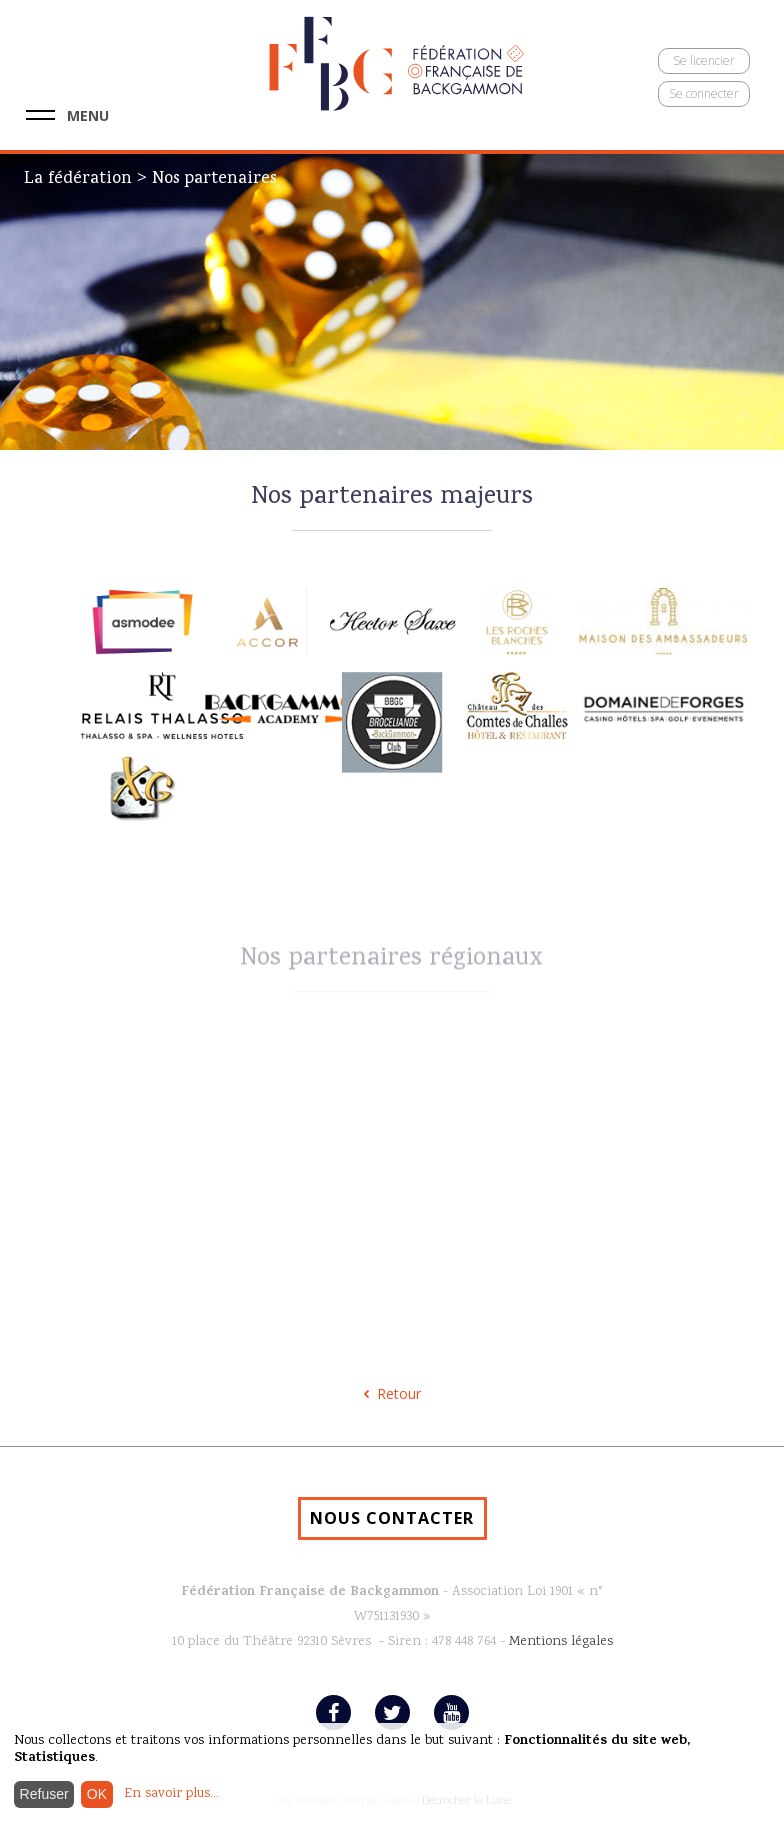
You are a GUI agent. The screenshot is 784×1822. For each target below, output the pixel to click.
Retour (399, 1393)
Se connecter (704, 93)
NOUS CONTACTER (392, 1518)
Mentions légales (561, 1642)
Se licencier (704, 60)
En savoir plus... (171, 1794)
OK (97, 1794)
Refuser (44, 1794)
